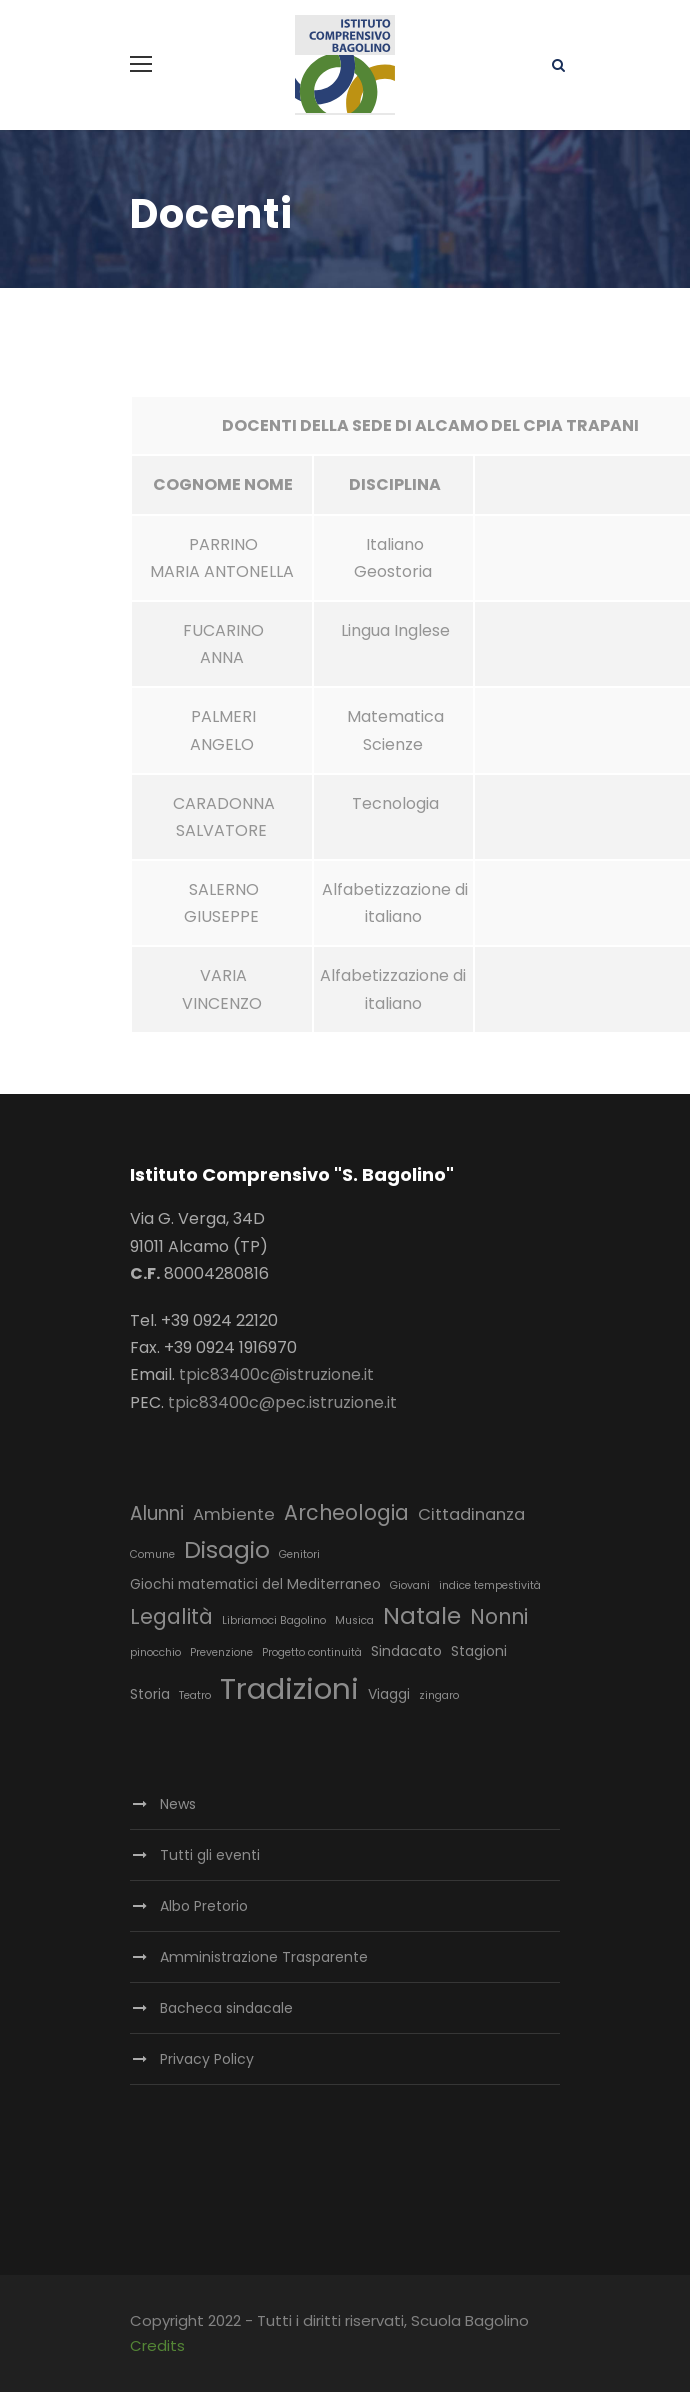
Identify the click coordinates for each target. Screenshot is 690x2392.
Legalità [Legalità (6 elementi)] (171, 1616)
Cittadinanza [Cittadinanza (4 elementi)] (471, 1514)
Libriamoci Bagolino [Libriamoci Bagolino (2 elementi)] (274, 1620)
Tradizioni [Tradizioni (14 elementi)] (289, 1688)
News (178, 1804)
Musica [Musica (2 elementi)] (354, 1620)
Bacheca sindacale (226, 2008)
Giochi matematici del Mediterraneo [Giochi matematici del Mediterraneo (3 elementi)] (255, 1584)
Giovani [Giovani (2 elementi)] (410, 1585)
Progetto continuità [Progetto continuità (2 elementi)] (312, 1652)
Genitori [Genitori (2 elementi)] (299, 1554)
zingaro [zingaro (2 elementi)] (439, 1695)
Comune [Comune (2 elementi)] (152, 1554)
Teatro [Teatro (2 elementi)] (195, 1695)
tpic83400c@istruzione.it (276, 1374)
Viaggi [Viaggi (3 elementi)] (389, 1694)
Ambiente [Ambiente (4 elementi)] (234, 1514)
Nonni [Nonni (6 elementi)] (499, 1616)
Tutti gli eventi (210, 1855)
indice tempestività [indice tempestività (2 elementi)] (490, 1585)
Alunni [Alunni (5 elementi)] (157, 1513)
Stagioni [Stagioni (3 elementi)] (479, 1651)
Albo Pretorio (204, 1906)
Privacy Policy (207, 2059)
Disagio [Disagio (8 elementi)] (227, 1550)
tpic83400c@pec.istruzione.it (282, 1402)
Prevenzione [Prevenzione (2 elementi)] (221, 1652)
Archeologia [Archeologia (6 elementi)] (346, 1512)
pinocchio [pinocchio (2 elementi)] (155, 1652)
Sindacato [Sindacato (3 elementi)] (406, 1651)
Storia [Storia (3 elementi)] (150, 1694)
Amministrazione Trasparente (264, 1957)
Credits (157, 2345)
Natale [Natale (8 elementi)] (422, 1616)
